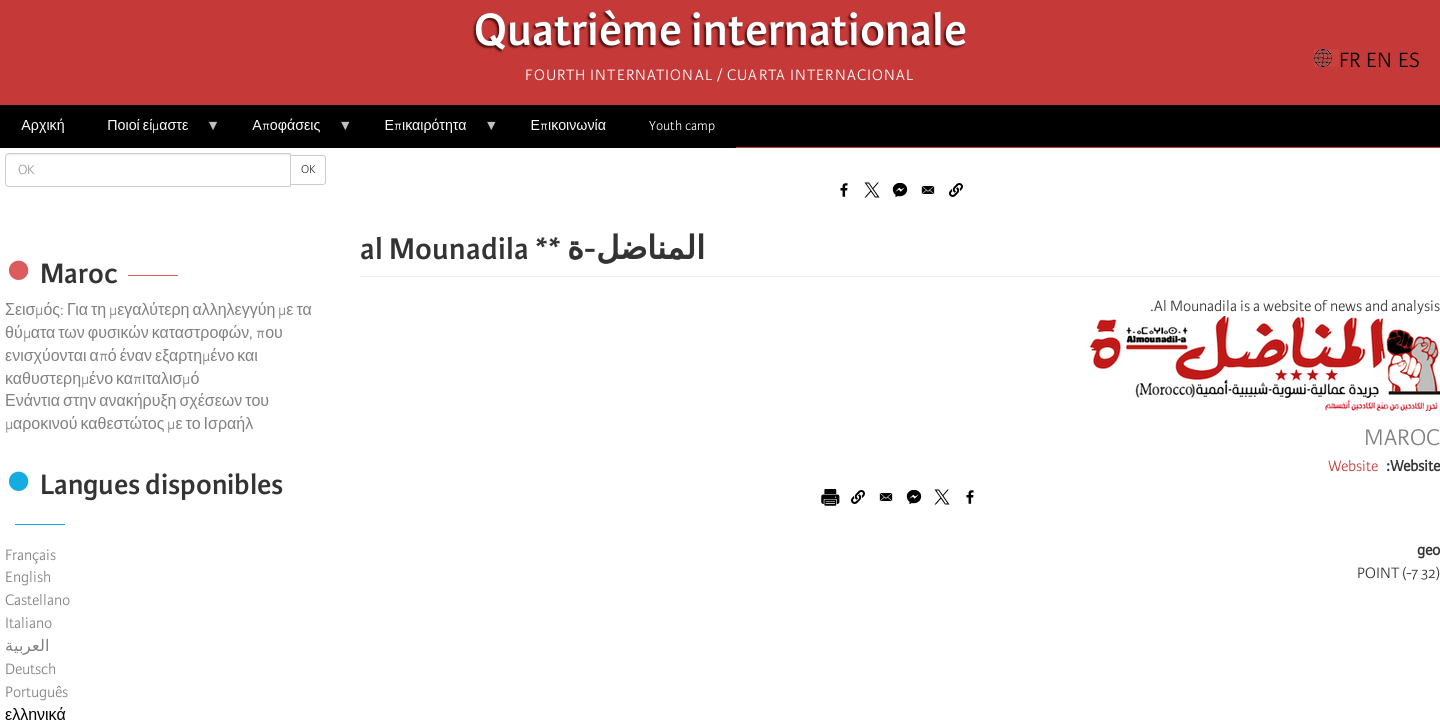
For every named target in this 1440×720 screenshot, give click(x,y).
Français (30, 555)
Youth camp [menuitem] (682, 125)
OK (308, 169)
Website (1353, 466)
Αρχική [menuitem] (42, 125)
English (28, 577)
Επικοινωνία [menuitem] (568, 125)
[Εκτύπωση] (830, 497)
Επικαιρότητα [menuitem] (430, 132)
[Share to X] (872, 190)
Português (36, 692)
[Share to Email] (928, 190)
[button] (956, 190)
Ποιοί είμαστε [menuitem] (153, 132)
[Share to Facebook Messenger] (900, 190)
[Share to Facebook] (844, 190)
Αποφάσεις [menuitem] (291, 132)
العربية (27, 646)
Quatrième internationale (720, 35)
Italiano (28, 623)
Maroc (1402, 438)
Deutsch (30, 669)
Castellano (37, 600)
